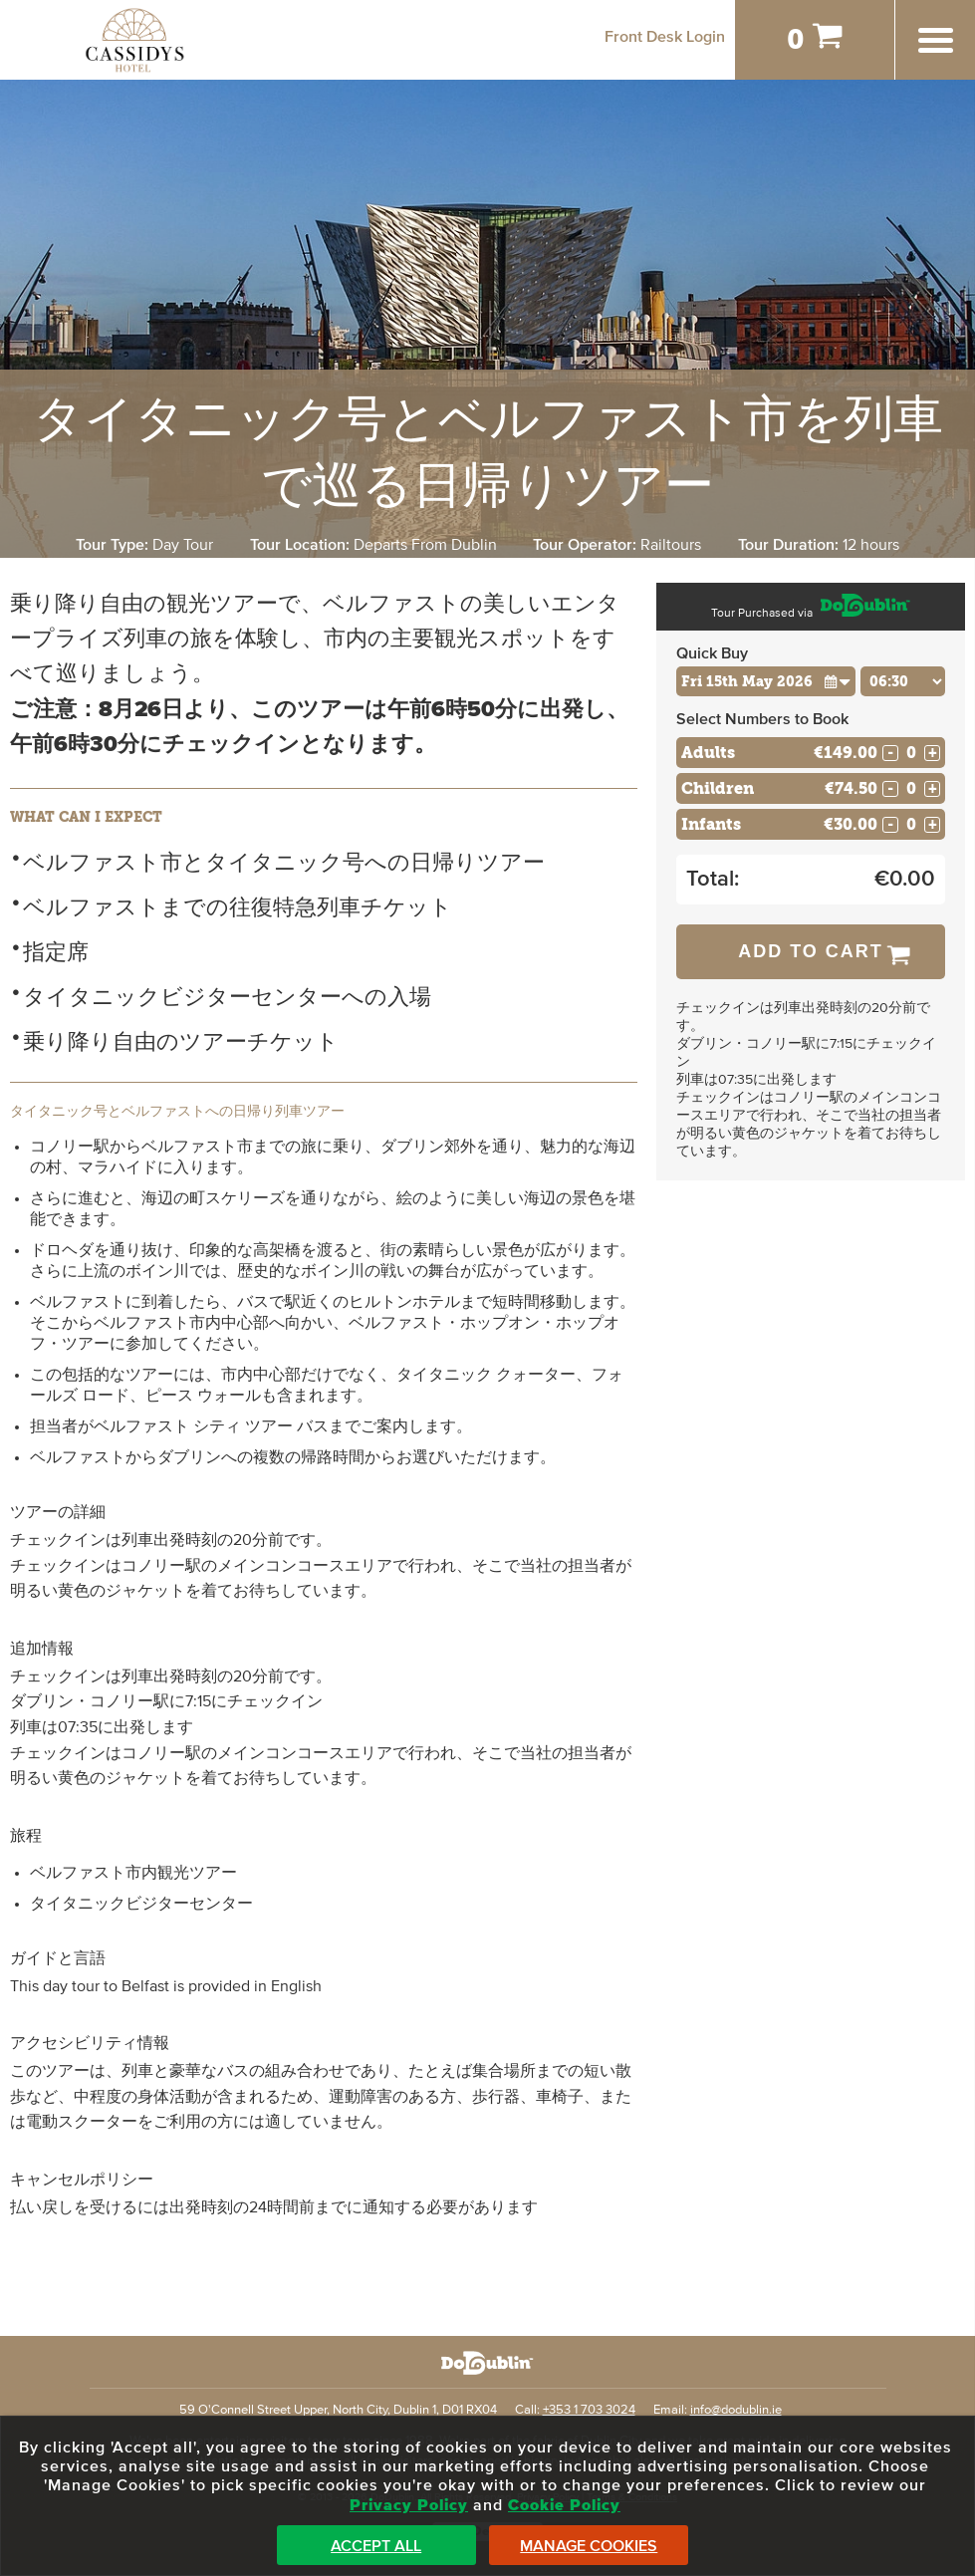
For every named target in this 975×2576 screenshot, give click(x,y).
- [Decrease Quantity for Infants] (890, 825)
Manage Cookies (588, 2546)
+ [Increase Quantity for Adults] (932, 753)
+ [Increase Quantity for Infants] (932, 825)
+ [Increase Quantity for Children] (932, 789)
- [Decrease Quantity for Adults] (890, 753)
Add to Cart (810, 951)
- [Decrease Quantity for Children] (890, 789)
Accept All (376, 2546)
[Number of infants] (911, 824)
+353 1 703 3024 (589, 2410)
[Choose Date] (765, 681)
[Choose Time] (902, 681)
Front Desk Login (665, 37)
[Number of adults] (911, 752)
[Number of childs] (911, 788)
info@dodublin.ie (736, 2410)
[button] (837, 680)
